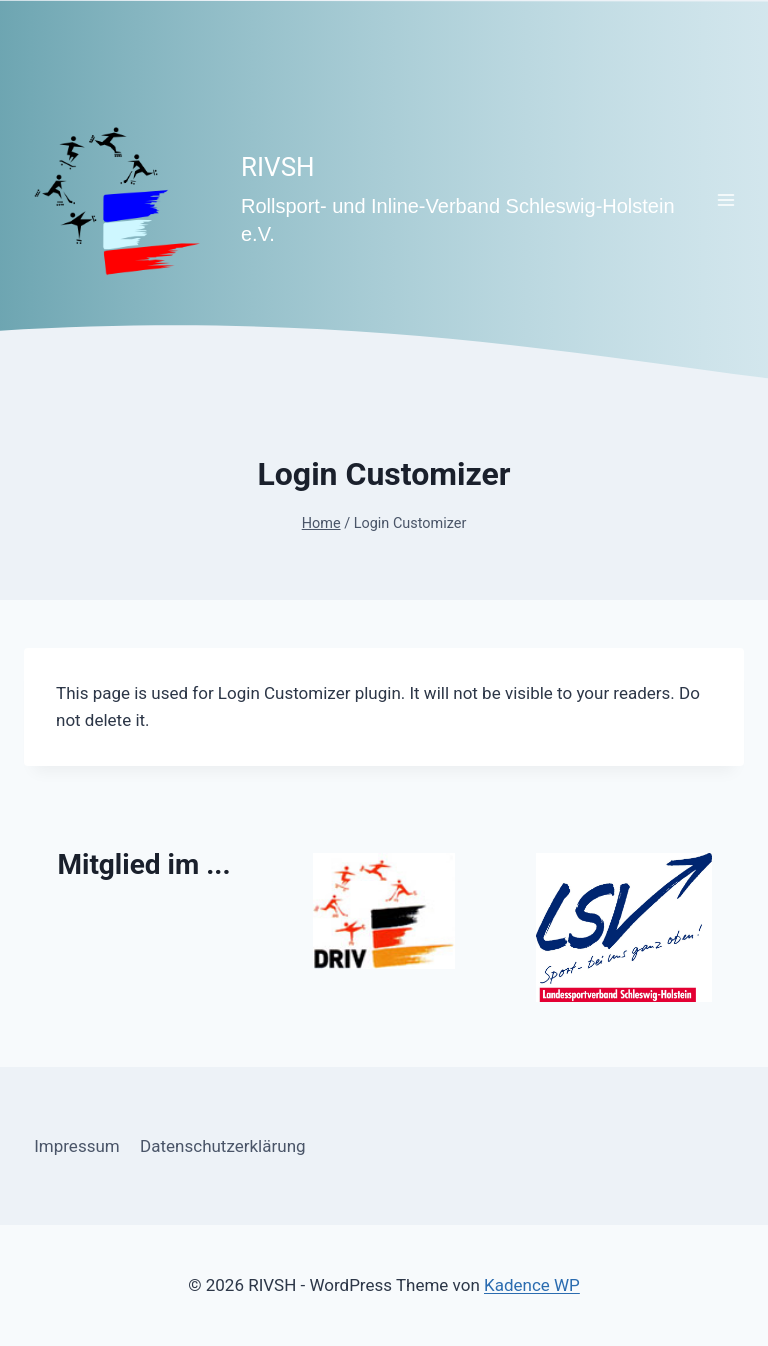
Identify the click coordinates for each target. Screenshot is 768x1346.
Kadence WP (532, 1285)
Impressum (77, 1146)
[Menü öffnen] (725, 199)
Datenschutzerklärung (222, 1146)
